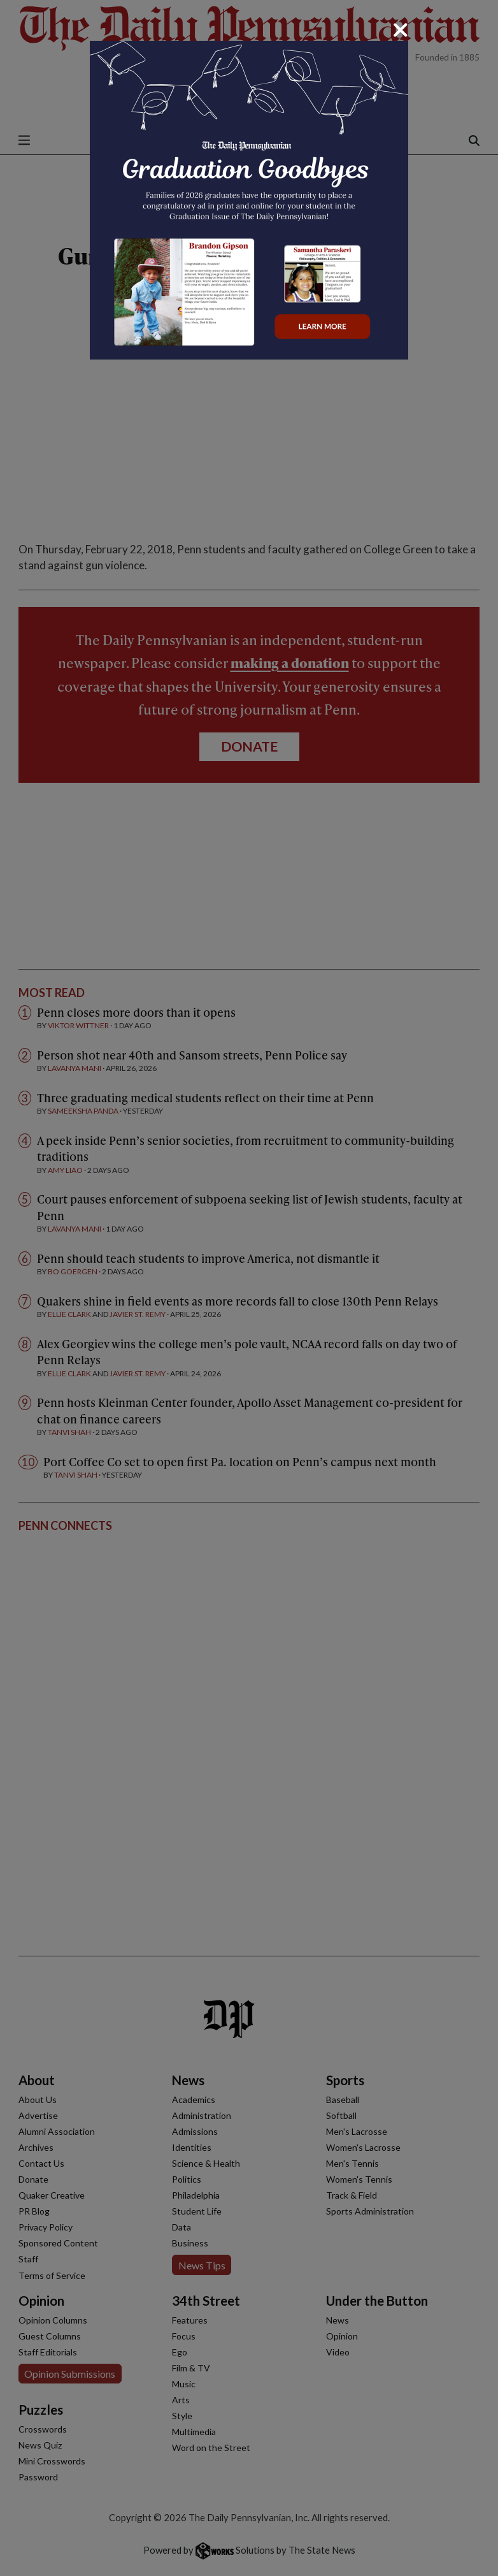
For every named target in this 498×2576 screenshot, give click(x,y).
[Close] (400, 30)
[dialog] (249, 1288)
